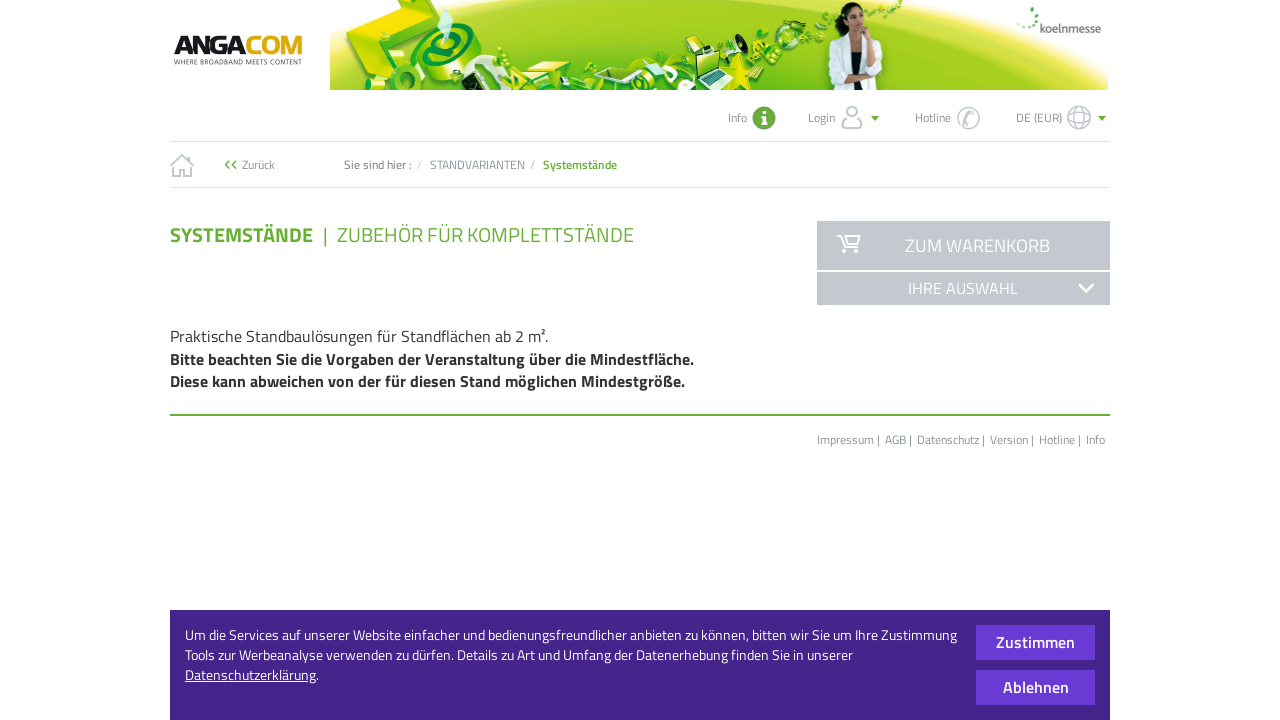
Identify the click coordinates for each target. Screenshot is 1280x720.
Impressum (845, 439)
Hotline (1057, 439)
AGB (895, 439)
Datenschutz (948, 439)
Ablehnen (1036, 687)
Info (1095, 439)
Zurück (258, 164)
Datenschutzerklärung (250, 674)
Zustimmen (1035, 642)
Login (845, 118)
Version (1009, 439)
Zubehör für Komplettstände (485, 234)
